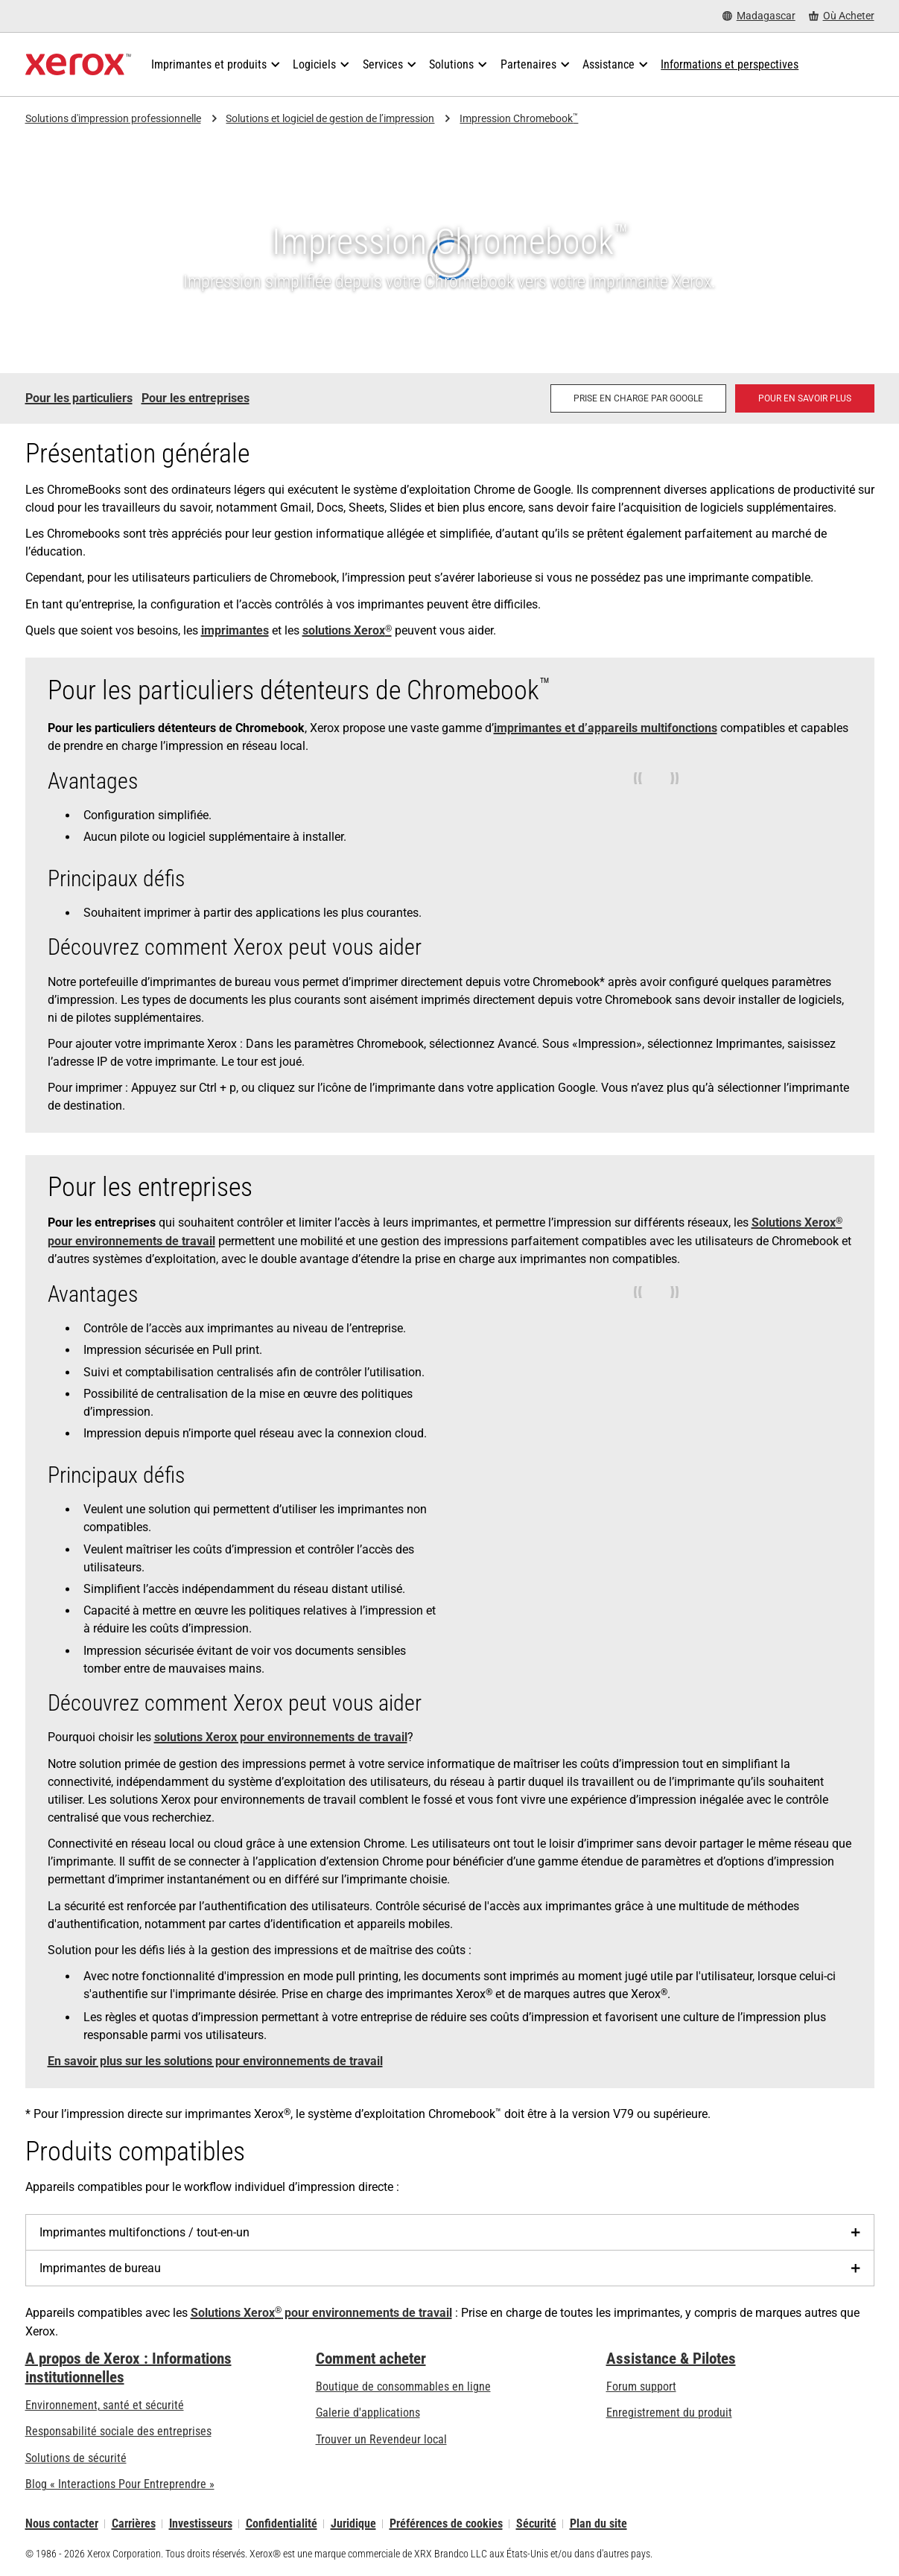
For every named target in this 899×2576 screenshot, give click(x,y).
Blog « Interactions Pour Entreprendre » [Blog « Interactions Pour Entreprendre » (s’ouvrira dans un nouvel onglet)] (120, 2484)
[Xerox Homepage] (78, 64)
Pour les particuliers (79, 398)
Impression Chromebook (519, 119)
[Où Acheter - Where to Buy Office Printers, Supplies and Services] (841, 16)
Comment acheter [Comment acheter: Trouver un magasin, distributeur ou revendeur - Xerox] (371, 2358)
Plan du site (598, 2523)
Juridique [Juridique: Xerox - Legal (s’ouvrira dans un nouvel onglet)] (353, 2523)
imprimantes (235, 630)
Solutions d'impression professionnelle (113, 118)
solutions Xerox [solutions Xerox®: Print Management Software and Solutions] (347, 630)
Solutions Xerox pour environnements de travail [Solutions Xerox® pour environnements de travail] (321, 2313)
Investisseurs (200, 2523)
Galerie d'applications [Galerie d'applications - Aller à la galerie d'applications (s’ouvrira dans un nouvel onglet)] (368, 2412)
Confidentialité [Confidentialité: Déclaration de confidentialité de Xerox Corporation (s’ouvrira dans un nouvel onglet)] (281, 2523)
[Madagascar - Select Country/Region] (758, 16)
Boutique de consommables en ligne (403, 2386)
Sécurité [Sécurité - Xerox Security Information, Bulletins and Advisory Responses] (536, 2523)
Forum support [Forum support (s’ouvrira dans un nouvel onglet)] (641, 2386)
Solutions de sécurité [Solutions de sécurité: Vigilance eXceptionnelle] (76, 2458)
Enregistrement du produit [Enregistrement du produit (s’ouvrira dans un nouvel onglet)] (669, 2412)
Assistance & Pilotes (671, 2358)
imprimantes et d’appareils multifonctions (605, 728)
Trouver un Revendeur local (381, 2439)
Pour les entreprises (196, 398)
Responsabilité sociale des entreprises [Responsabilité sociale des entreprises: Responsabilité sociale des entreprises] (118, 2431)
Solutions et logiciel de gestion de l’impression (330, 118)
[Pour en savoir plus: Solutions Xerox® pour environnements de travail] (804, 398)
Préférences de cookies (446, 2523)
